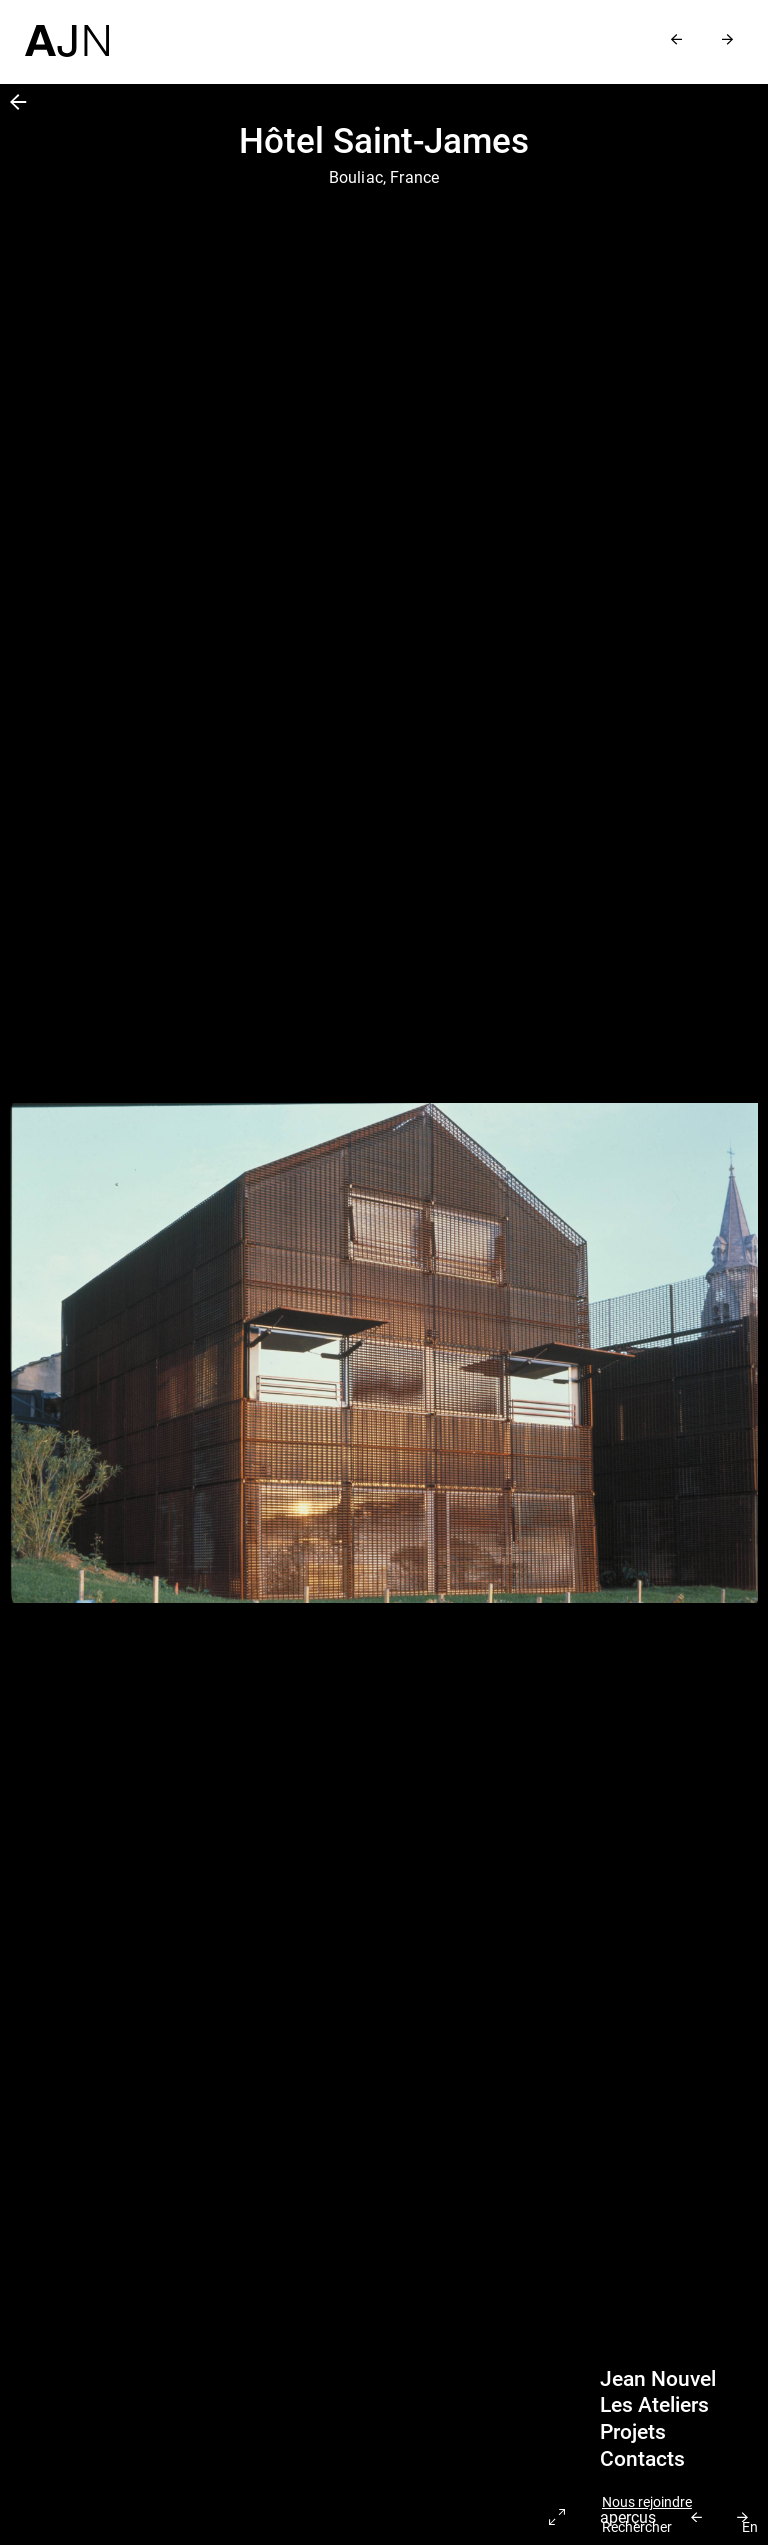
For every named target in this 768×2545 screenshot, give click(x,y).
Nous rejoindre (647, 2502)
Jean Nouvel (658, 2379)
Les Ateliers (654, 2405)
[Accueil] (67, 28)
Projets (633, 2432)
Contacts (642, 2459)
